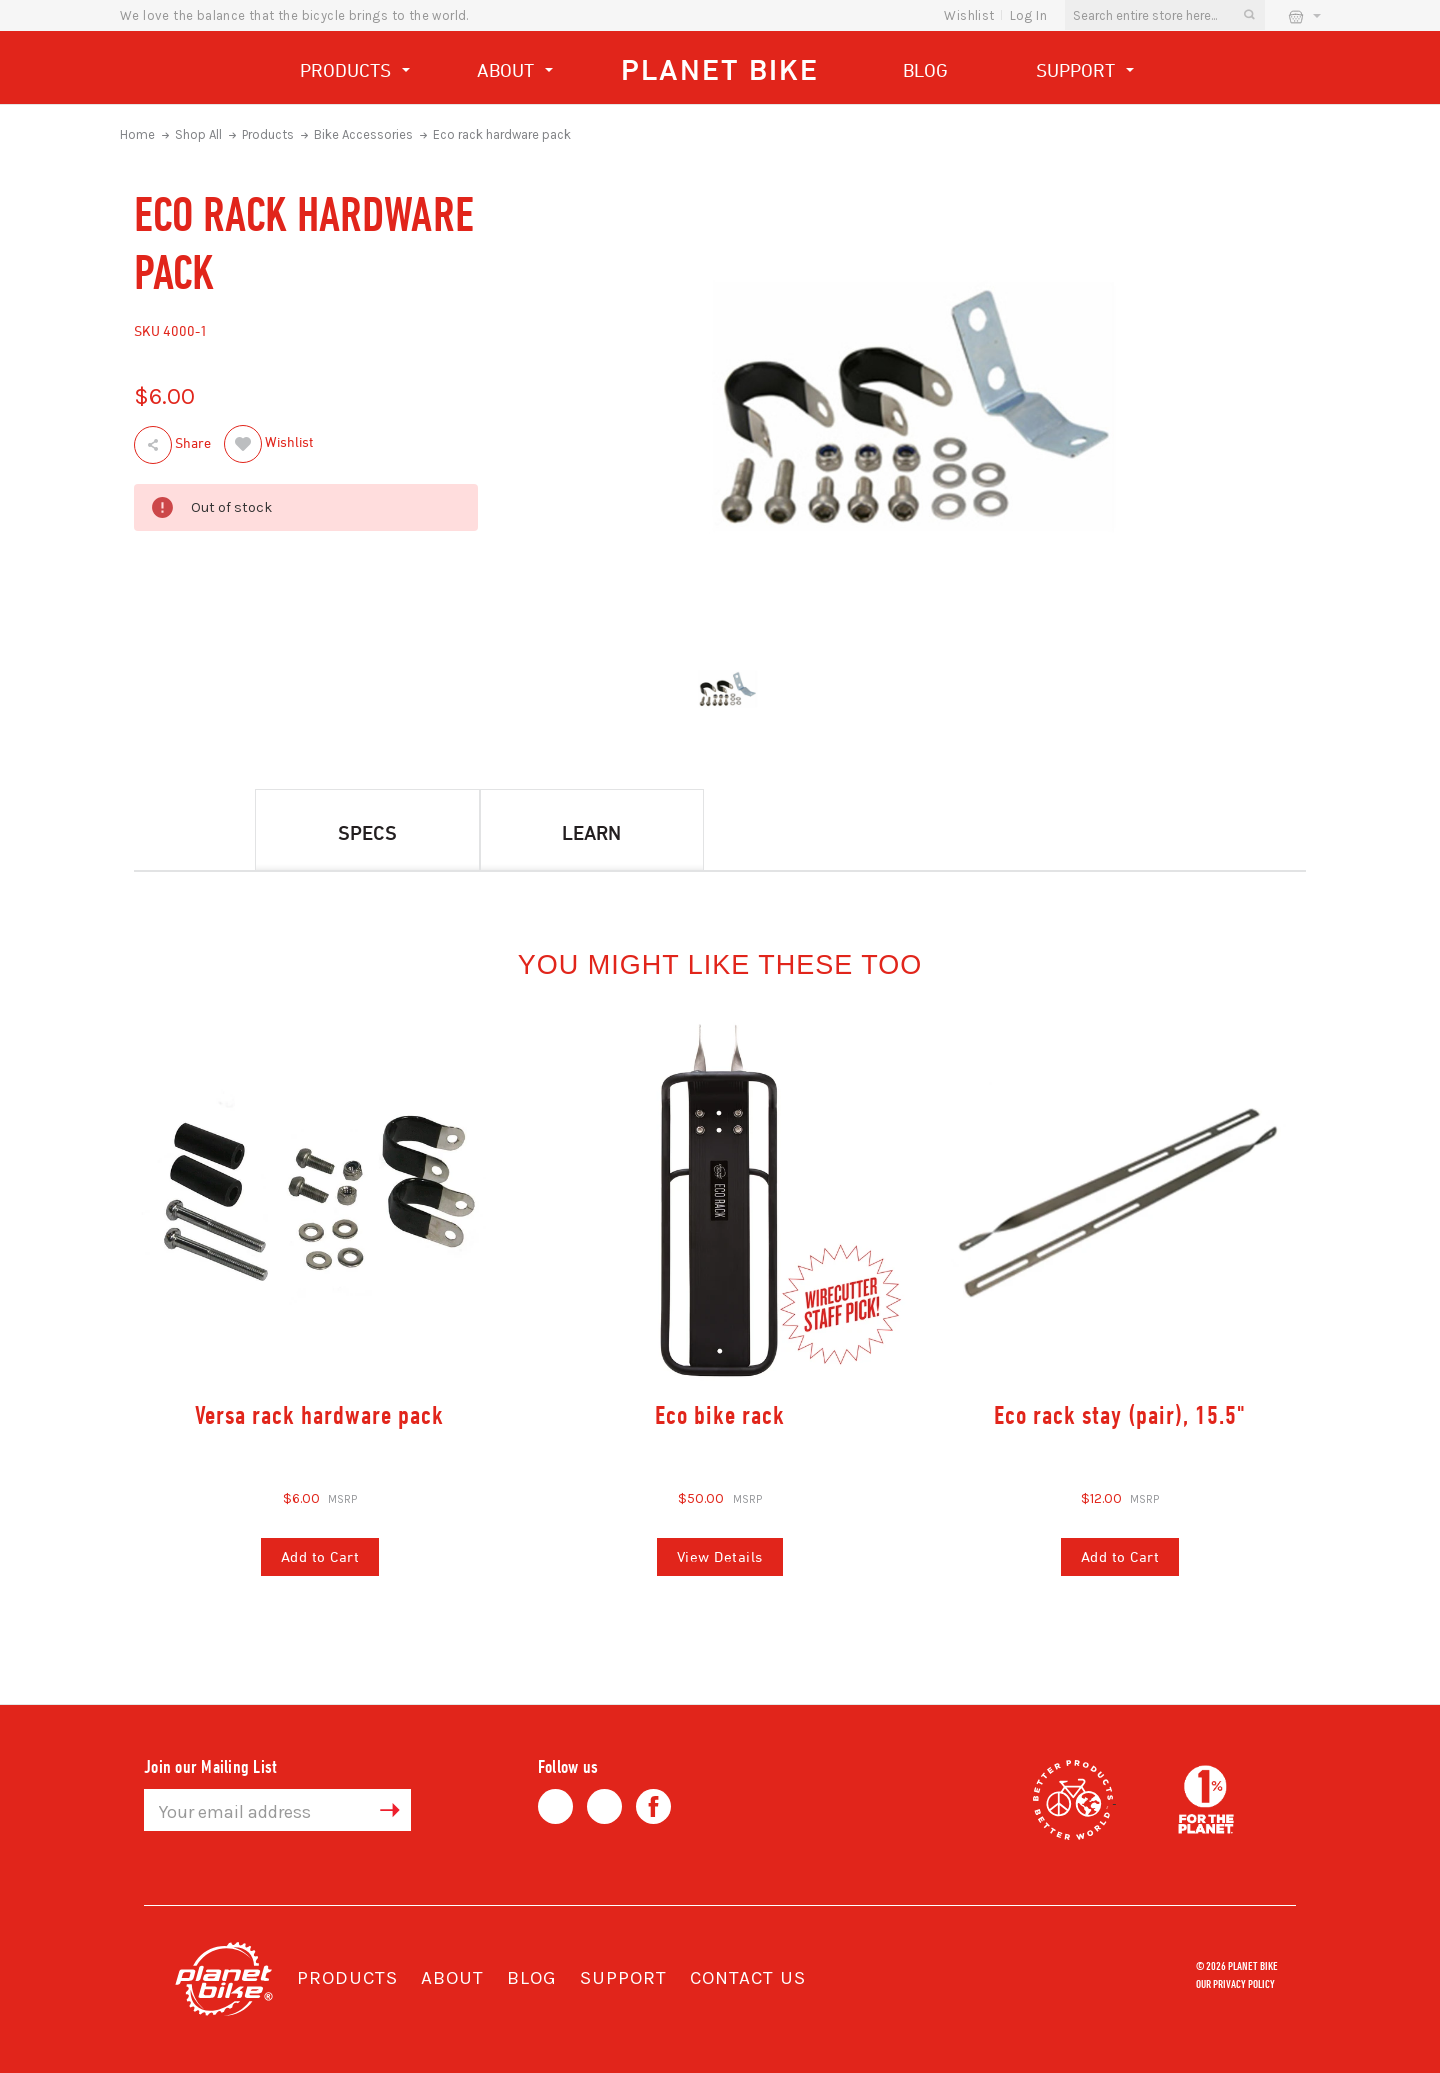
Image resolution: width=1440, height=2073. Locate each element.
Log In (1028, 15)
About (515, 72)
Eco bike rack (720, 1414)
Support (1085, 72)
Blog (925, 70)
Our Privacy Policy (1235, 1983)
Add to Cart (320, 1556)
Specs (367, 832)
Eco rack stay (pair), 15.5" (1120, 1414)
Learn (591, 832)
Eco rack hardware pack (502, 134)
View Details (720, 1556)
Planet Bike (720, 69)
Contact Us (748, 1978)
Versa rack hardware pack (319, 1414)
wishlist (969, 15)
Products (355, 72)
